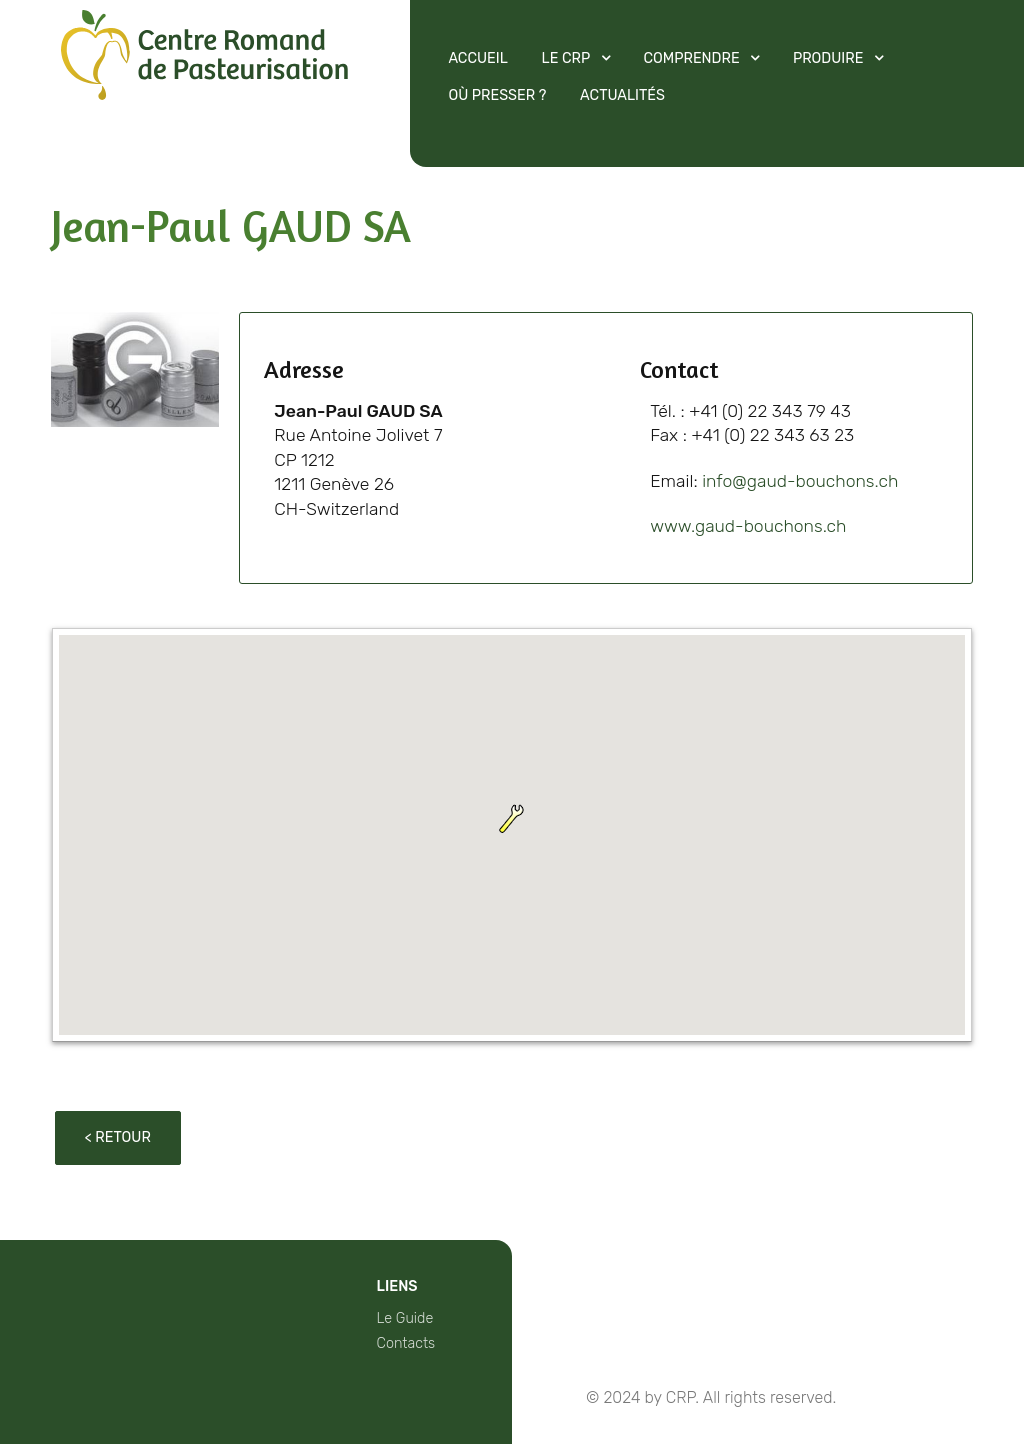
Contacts (406, 1343)
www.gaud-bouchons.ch (748, 526)
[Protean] (204, 93)
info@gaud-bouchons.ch (800, 481)
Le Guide (405, 1318)
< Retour (118, 1137)
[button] (512, 819)
